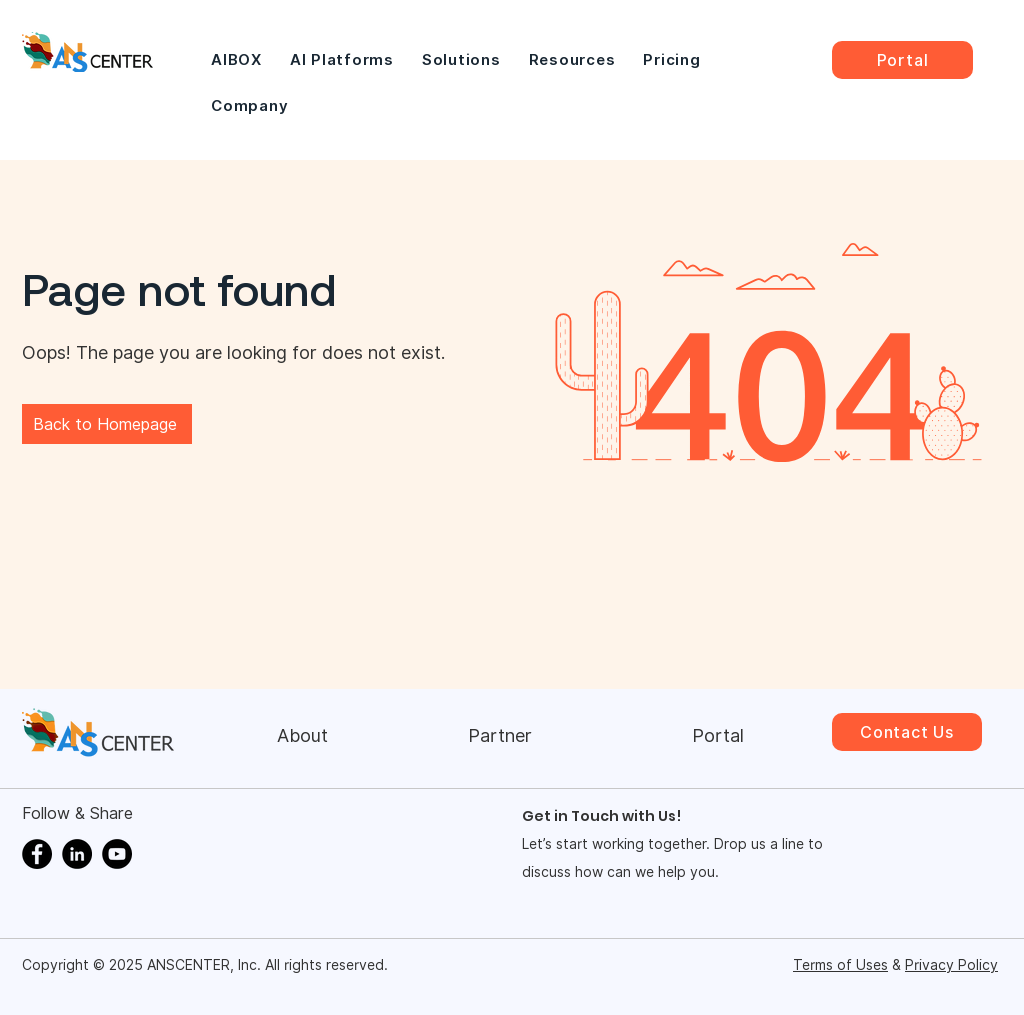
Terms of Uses (840, 965)
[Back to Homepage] (107, 424)
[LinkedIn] (77, 854)
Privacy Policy (951, 965)
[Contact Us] (907, 732)
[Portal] (902, 60)
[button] (342, 60)
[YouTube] (117, 854)
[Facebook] (37, 854)
